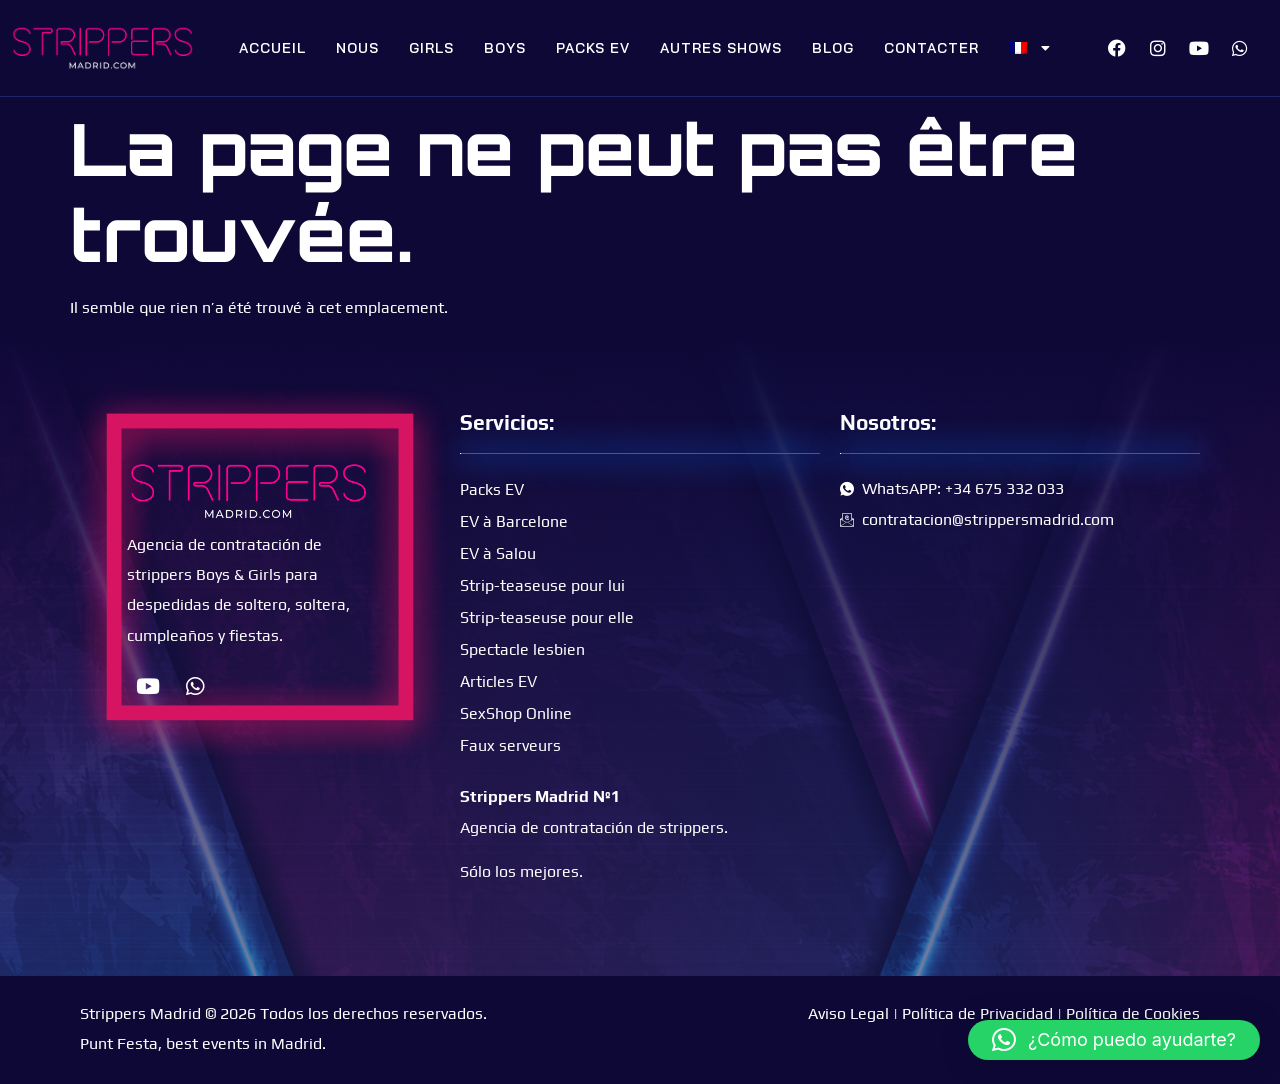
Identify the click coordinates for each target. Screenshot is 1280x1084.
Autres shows (721, 48)
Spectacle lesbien (522, 649)
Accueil (272, 48)
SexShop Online (516, 713)
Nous (357, 48)
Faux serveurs (510, 745)
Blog (833, 48)
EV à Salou (498, 553)
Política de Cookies (1133, 1013)
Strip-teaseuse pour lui (542, 585)
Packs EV (593, 48)
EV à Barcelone (514, 521)
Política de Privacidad (977, 1013)
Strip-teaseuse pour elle (547, 617)
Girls (431, 48)
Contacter (931, 48)
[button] (1114, 1040)
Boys (505, 48)
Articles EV (498, 681)
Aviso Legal (848, 1013)
